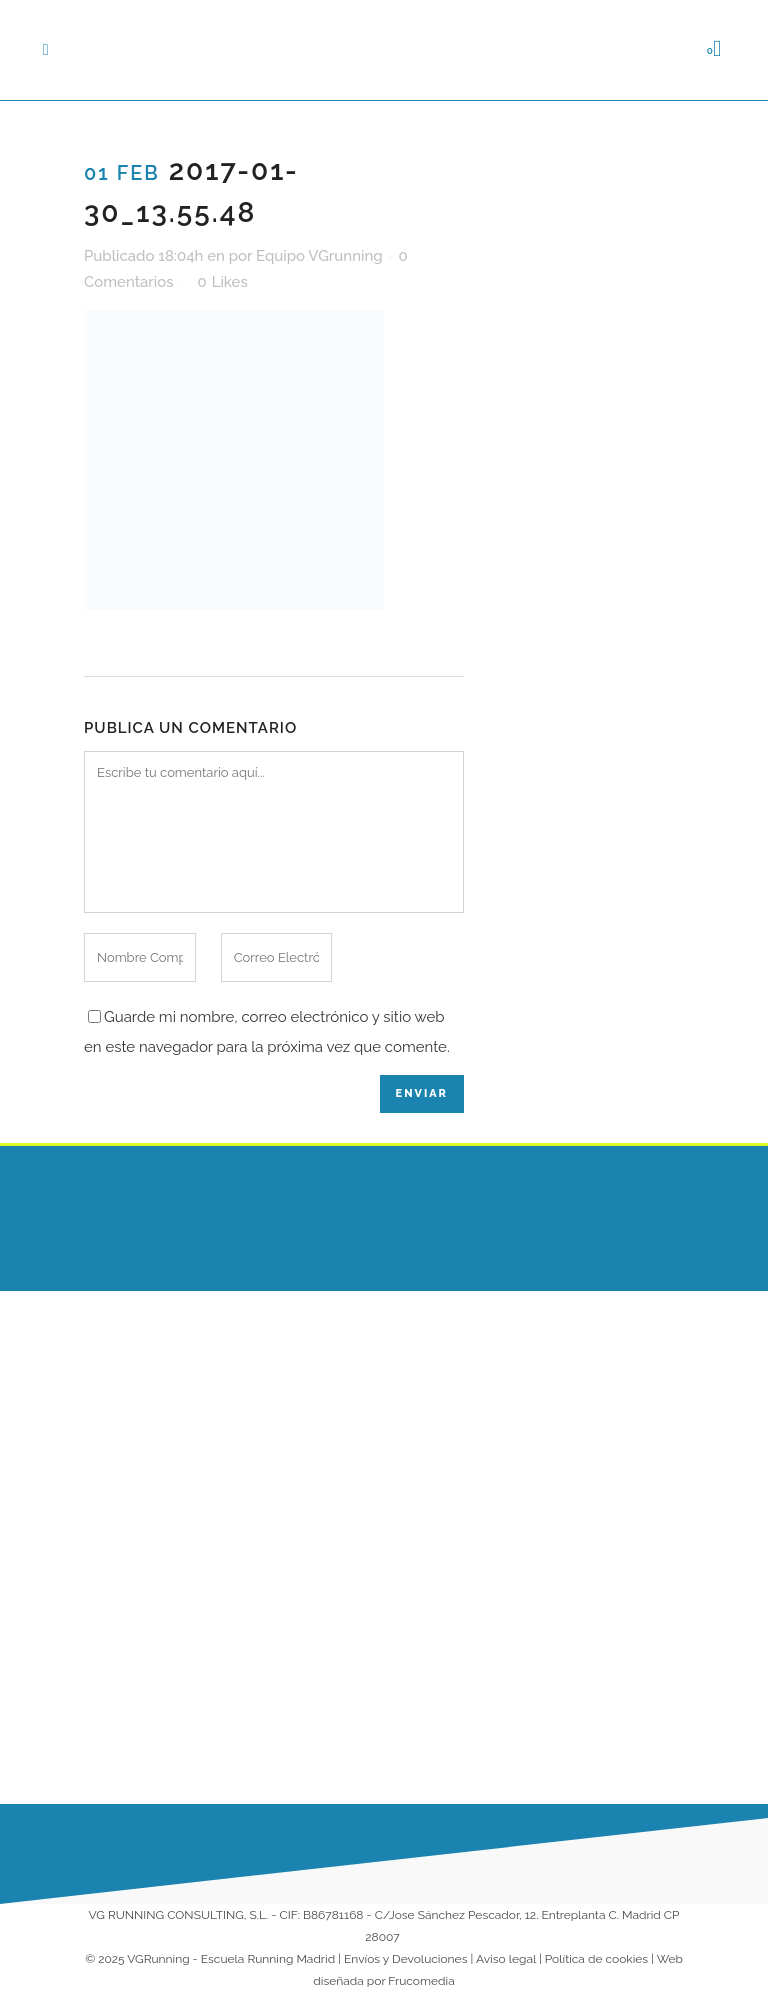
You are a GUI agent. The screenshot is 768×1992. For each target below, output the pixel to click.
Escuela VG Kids (456, 1411)
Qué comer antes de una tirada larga (309, 1403)
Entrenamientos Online (455, 1500)
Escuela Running (458, 1372)
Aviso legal (506, 1959)
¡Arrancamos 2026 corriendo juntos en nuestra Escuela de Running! (312, 1689)
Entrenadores (447, 1450)
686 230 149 (623, 1351)
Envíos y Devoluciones (405, 1959)
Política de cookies (596, 1959)
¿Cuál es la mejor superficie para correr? (308, 1532)
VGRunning (158, 1959)
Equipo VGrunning (319, 256)
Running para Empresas (447, 1561)
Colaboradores (452, 1611)
